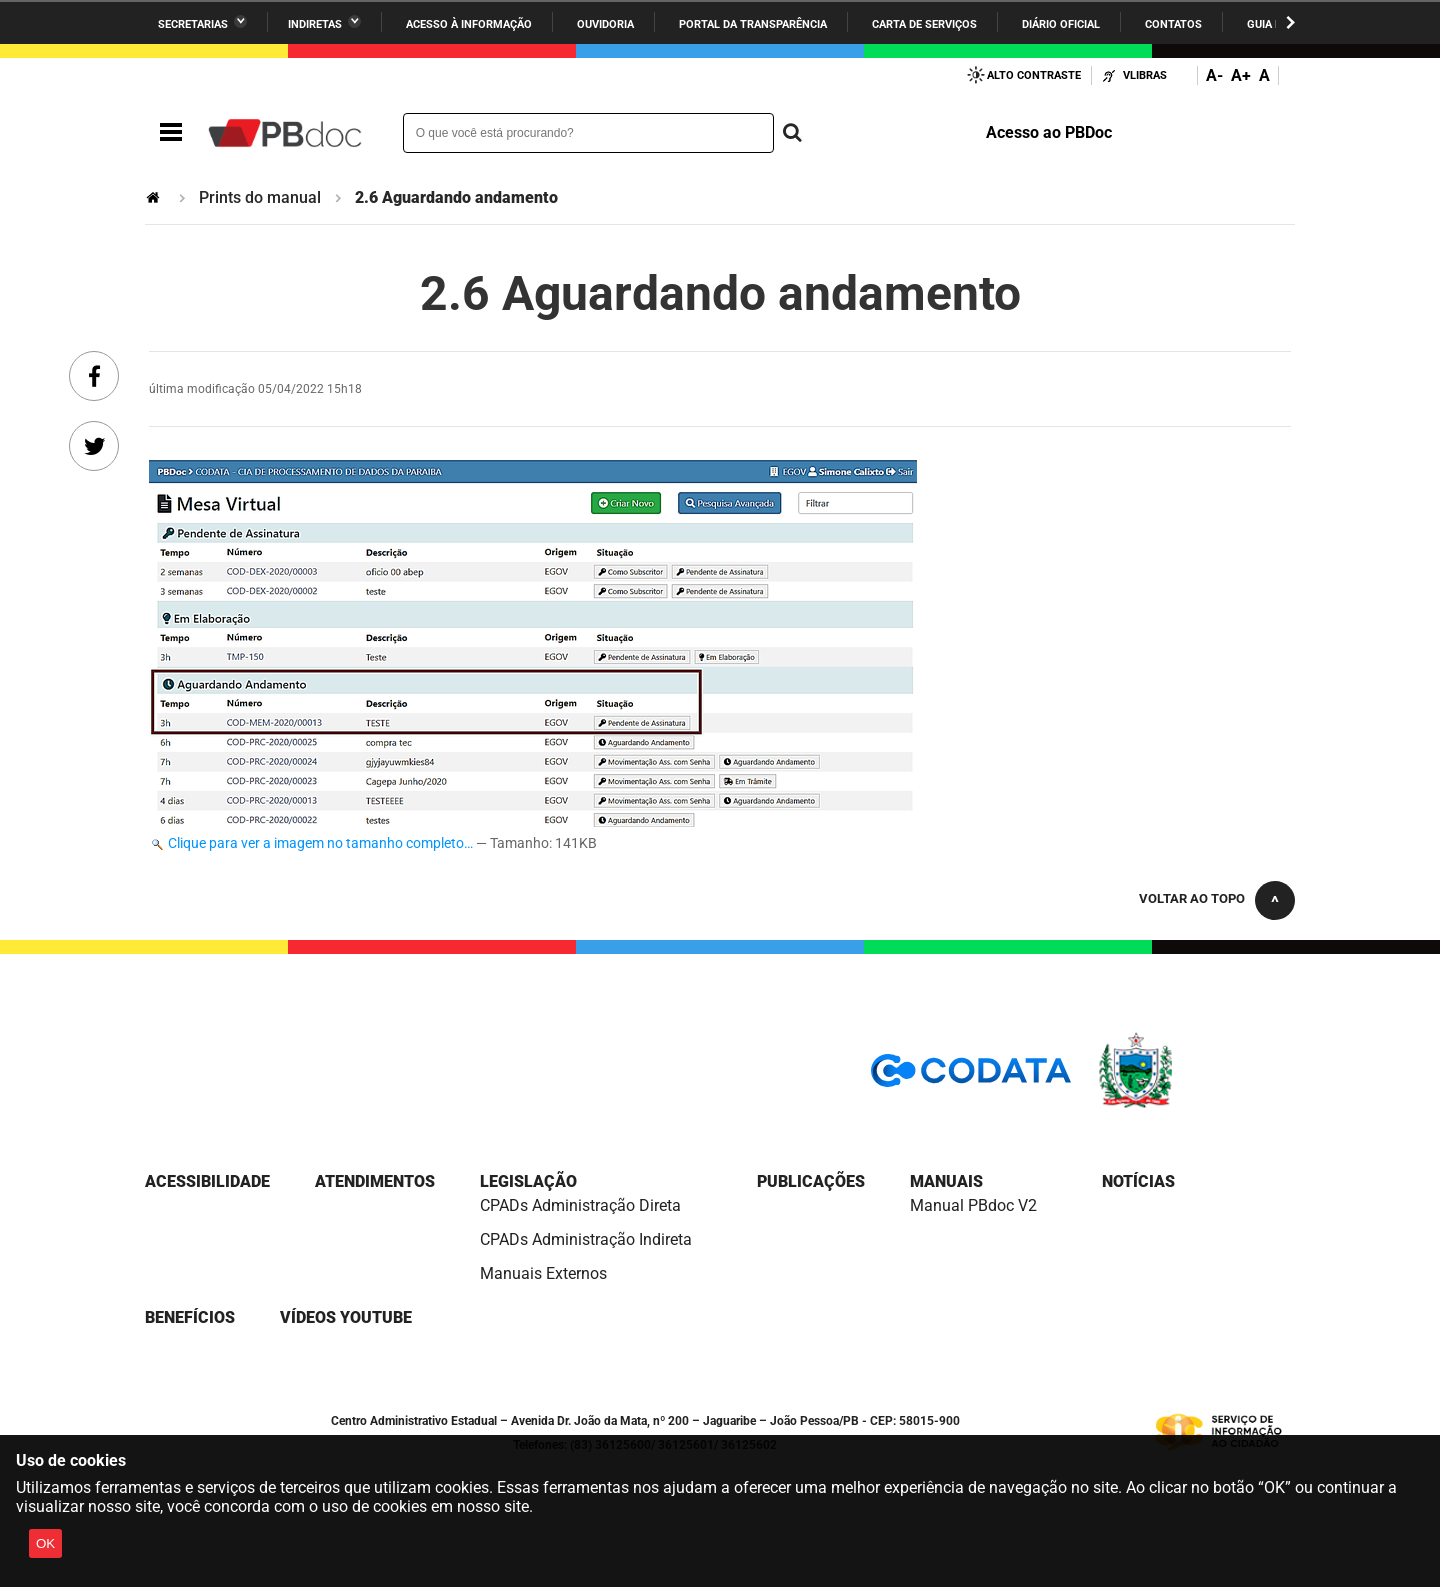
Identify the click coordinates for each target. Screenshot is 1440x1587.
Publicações (811, 1181)
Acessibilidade (207, 1181)
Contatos (1173, 24)
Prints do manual (260, 197)
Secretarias (193, 24)
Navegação (171, 132)
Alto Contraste (1034, 75)
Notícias (1138, 1181)
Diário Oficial (1061, 24)
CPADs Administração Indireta (586, 1239)
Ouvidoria (605, 24)
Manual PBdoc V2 (973, 1205)
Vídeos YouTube (346, 1317)
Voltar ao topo (1192, 898)
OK (45, 1543)
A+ (1241, 75)
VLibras (1145, 75)
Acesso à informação (469, 24)
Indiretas (315, 24)
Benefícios (190, 1317)
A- (1214, 75)
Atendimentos (375, 1181)
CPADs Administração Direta (580, 1205)
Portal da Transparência (753, 24)
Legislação (528, 1181)
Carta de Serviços (924, 24)
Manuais (946, 1181)
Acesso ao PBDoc (1049, 132)
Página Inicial (155, 197)
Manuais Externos (543, 1273)
